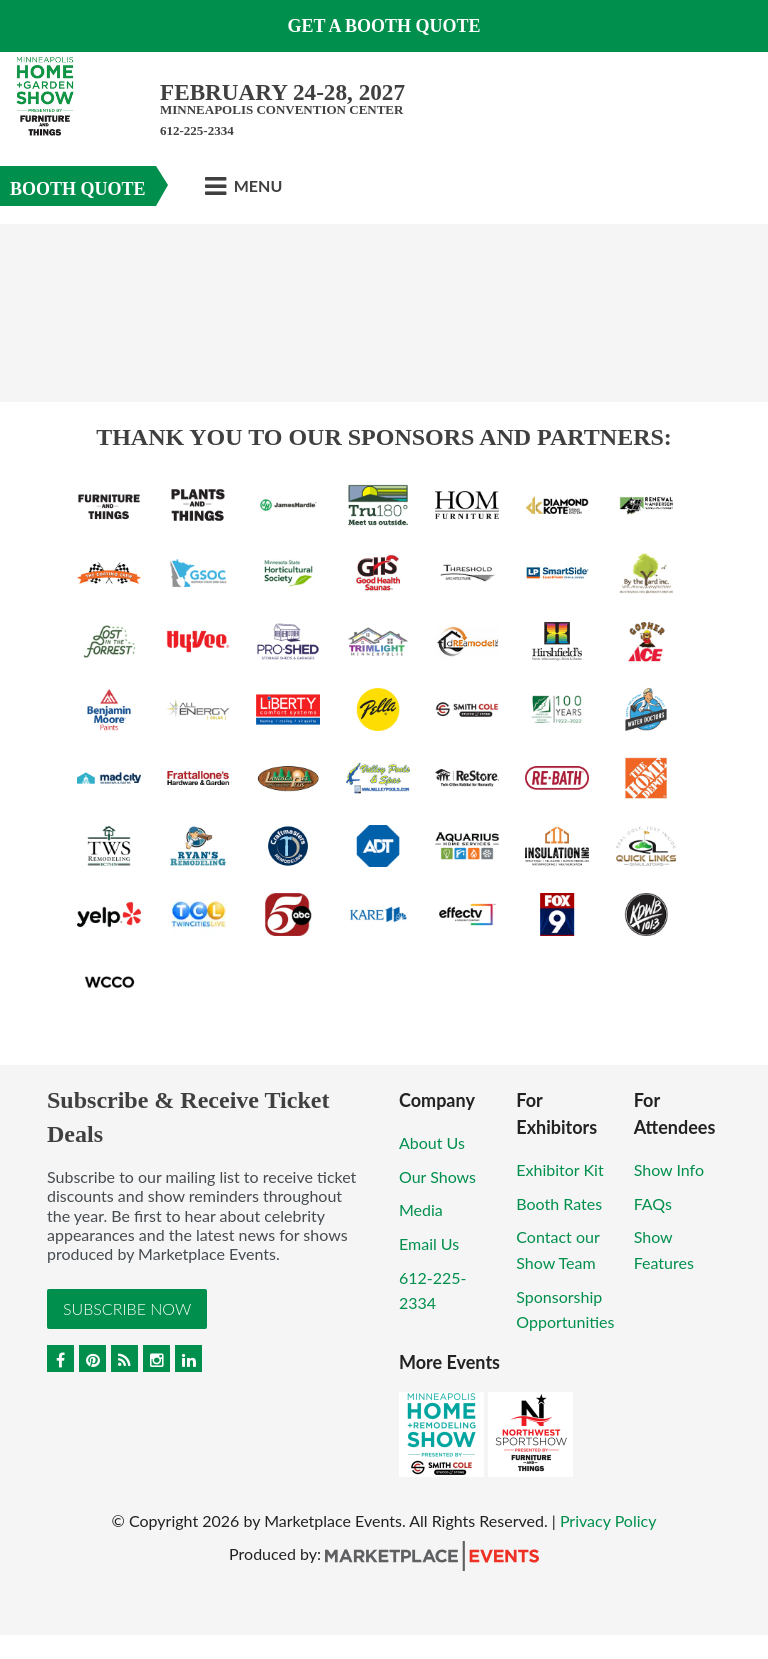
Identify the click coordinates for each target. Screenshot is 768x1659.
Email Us (429, 1243)
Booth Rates (559, 1203)
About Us (432, 1142)
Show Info (669, 1169)
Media (421, 1209)
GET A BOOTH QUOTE (383, 26)
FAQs (653, 1203)
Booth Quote (78, 189)
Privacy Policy (608, 1520)
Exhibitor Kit (559, 1169)
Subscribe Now (127, 1308)
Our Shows (437, 1176)
